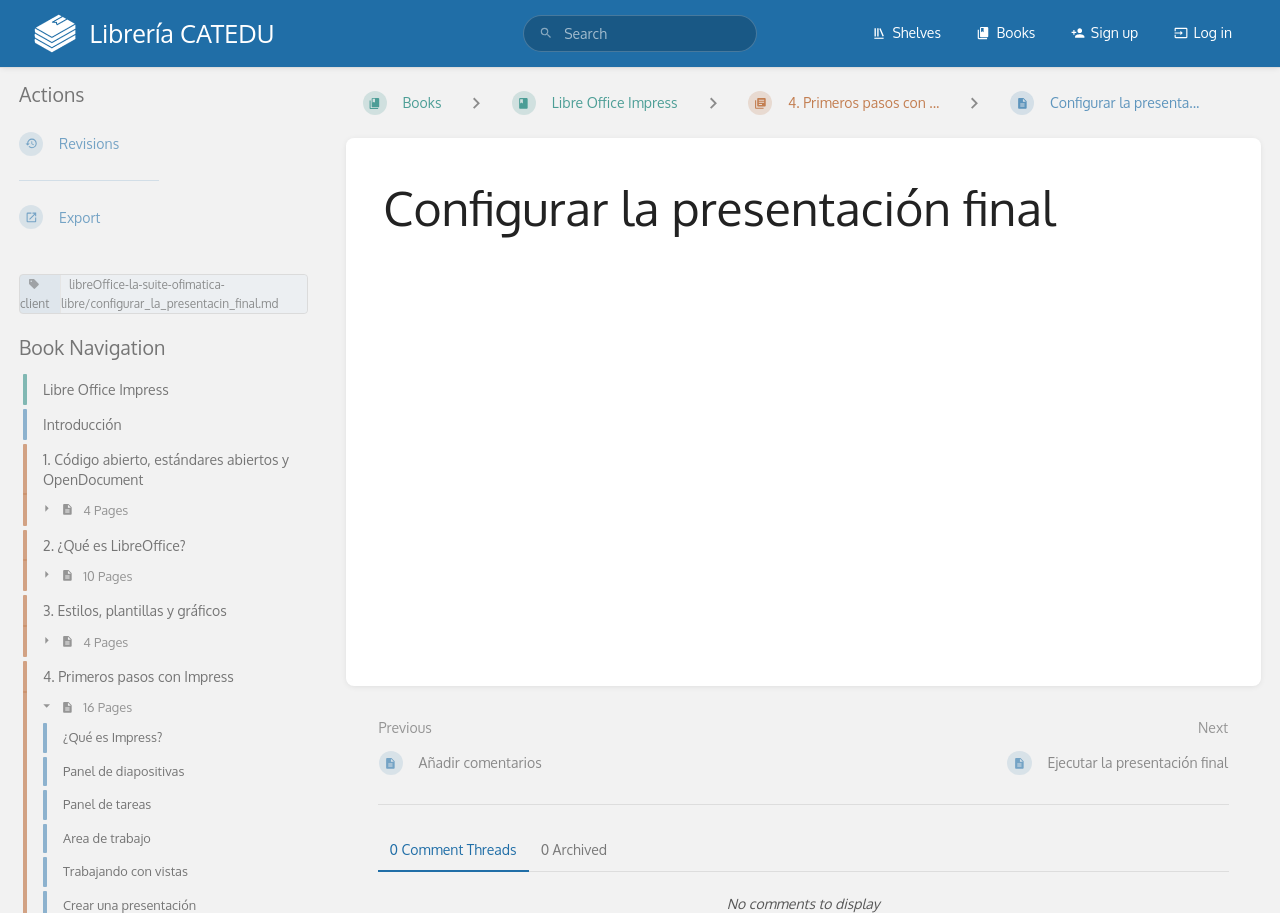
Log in (1203, 32)
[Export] (166, 217)
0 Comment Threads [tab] (453, 849)
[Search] (546, 33)
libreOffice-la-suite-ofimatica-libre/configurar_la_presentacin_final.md (170, 294)
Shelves (906, 32)
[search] (640, 33)
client (34, 294)
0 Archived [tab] (574, 849)
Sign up (1104, 32)
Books (1005, 32)
